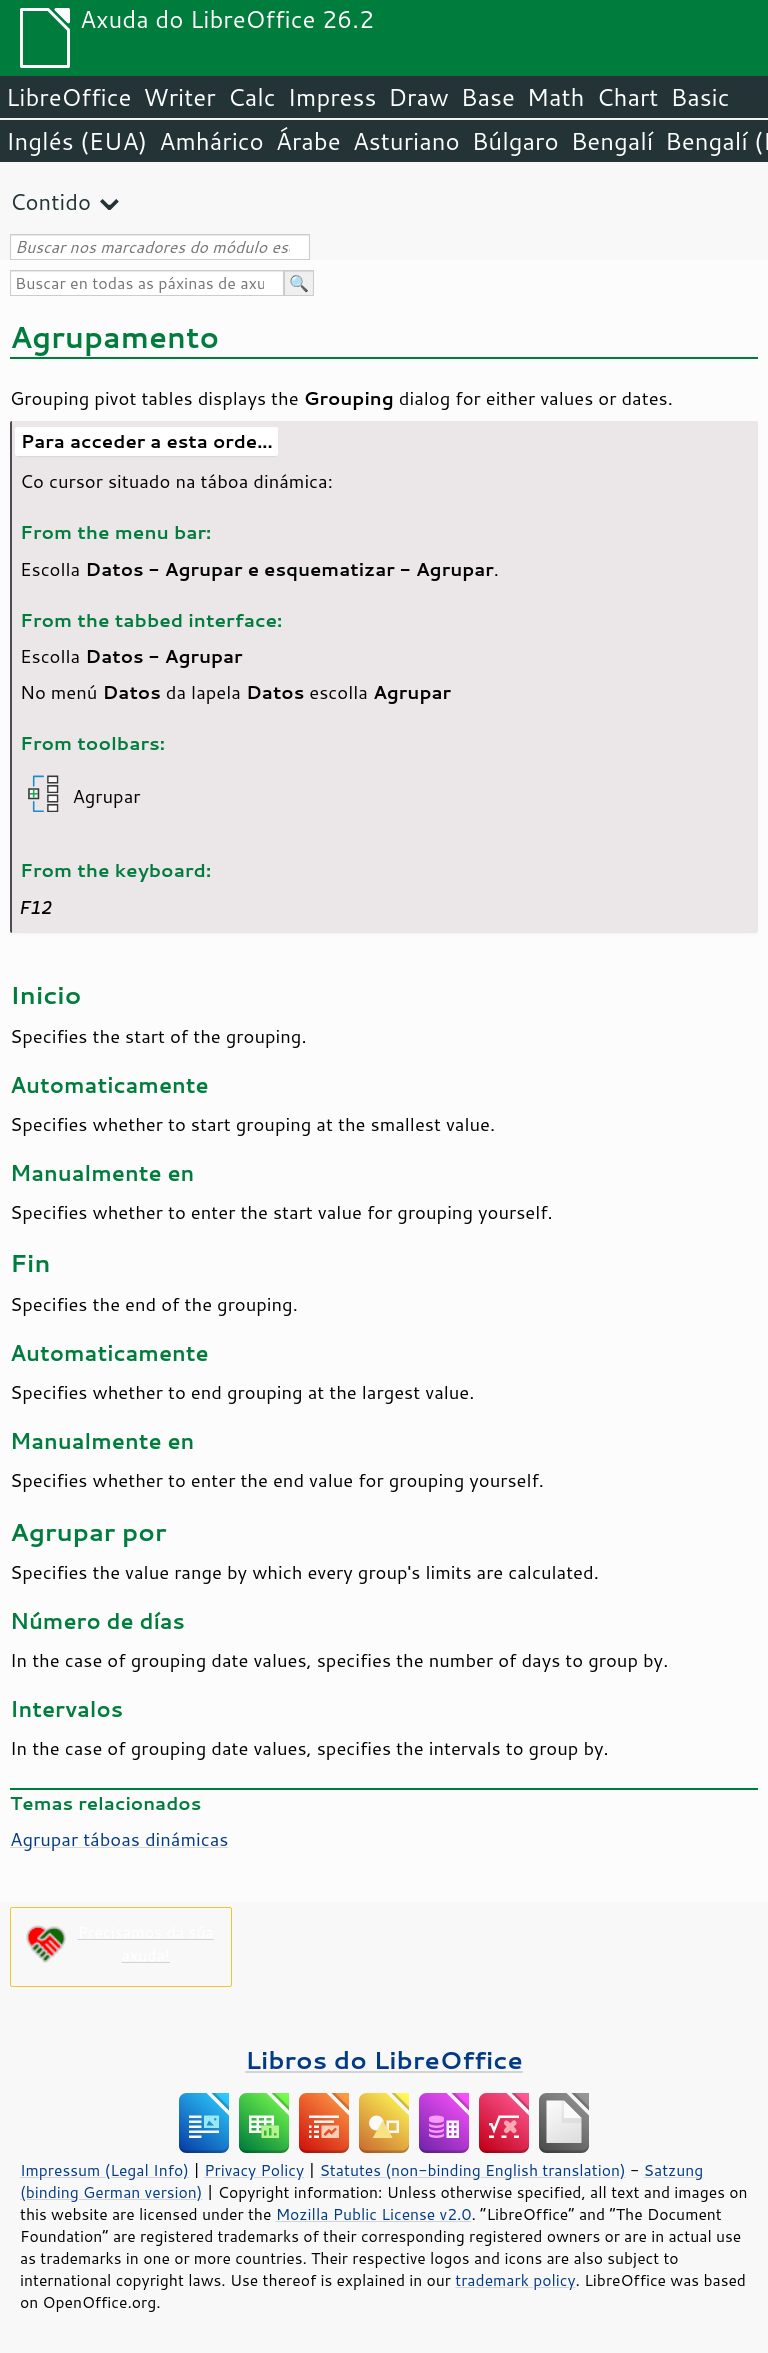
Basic (699, 97)
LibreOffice (68, 97)
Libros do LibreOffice (383, 2059)
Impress (332, 97)
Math (556, 97)
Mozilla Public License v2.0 (374, 2214)
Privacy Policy (254, 2170)
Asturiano (406, 141)
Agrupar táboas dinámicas (119, 1839)
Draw (418, 97)
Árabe (308, 141)
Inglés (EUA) (76, 141)
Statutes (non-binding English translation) (472, 2170)
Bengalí (612, 141)
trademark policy (515, 2280)
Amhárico (211, 141)
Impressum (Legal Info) (104, 2170)
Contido (50, 201)
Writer (179, 97)
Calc (252, 97)
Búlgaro (515, 141)
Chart (627, 97)
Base (488, 97)
